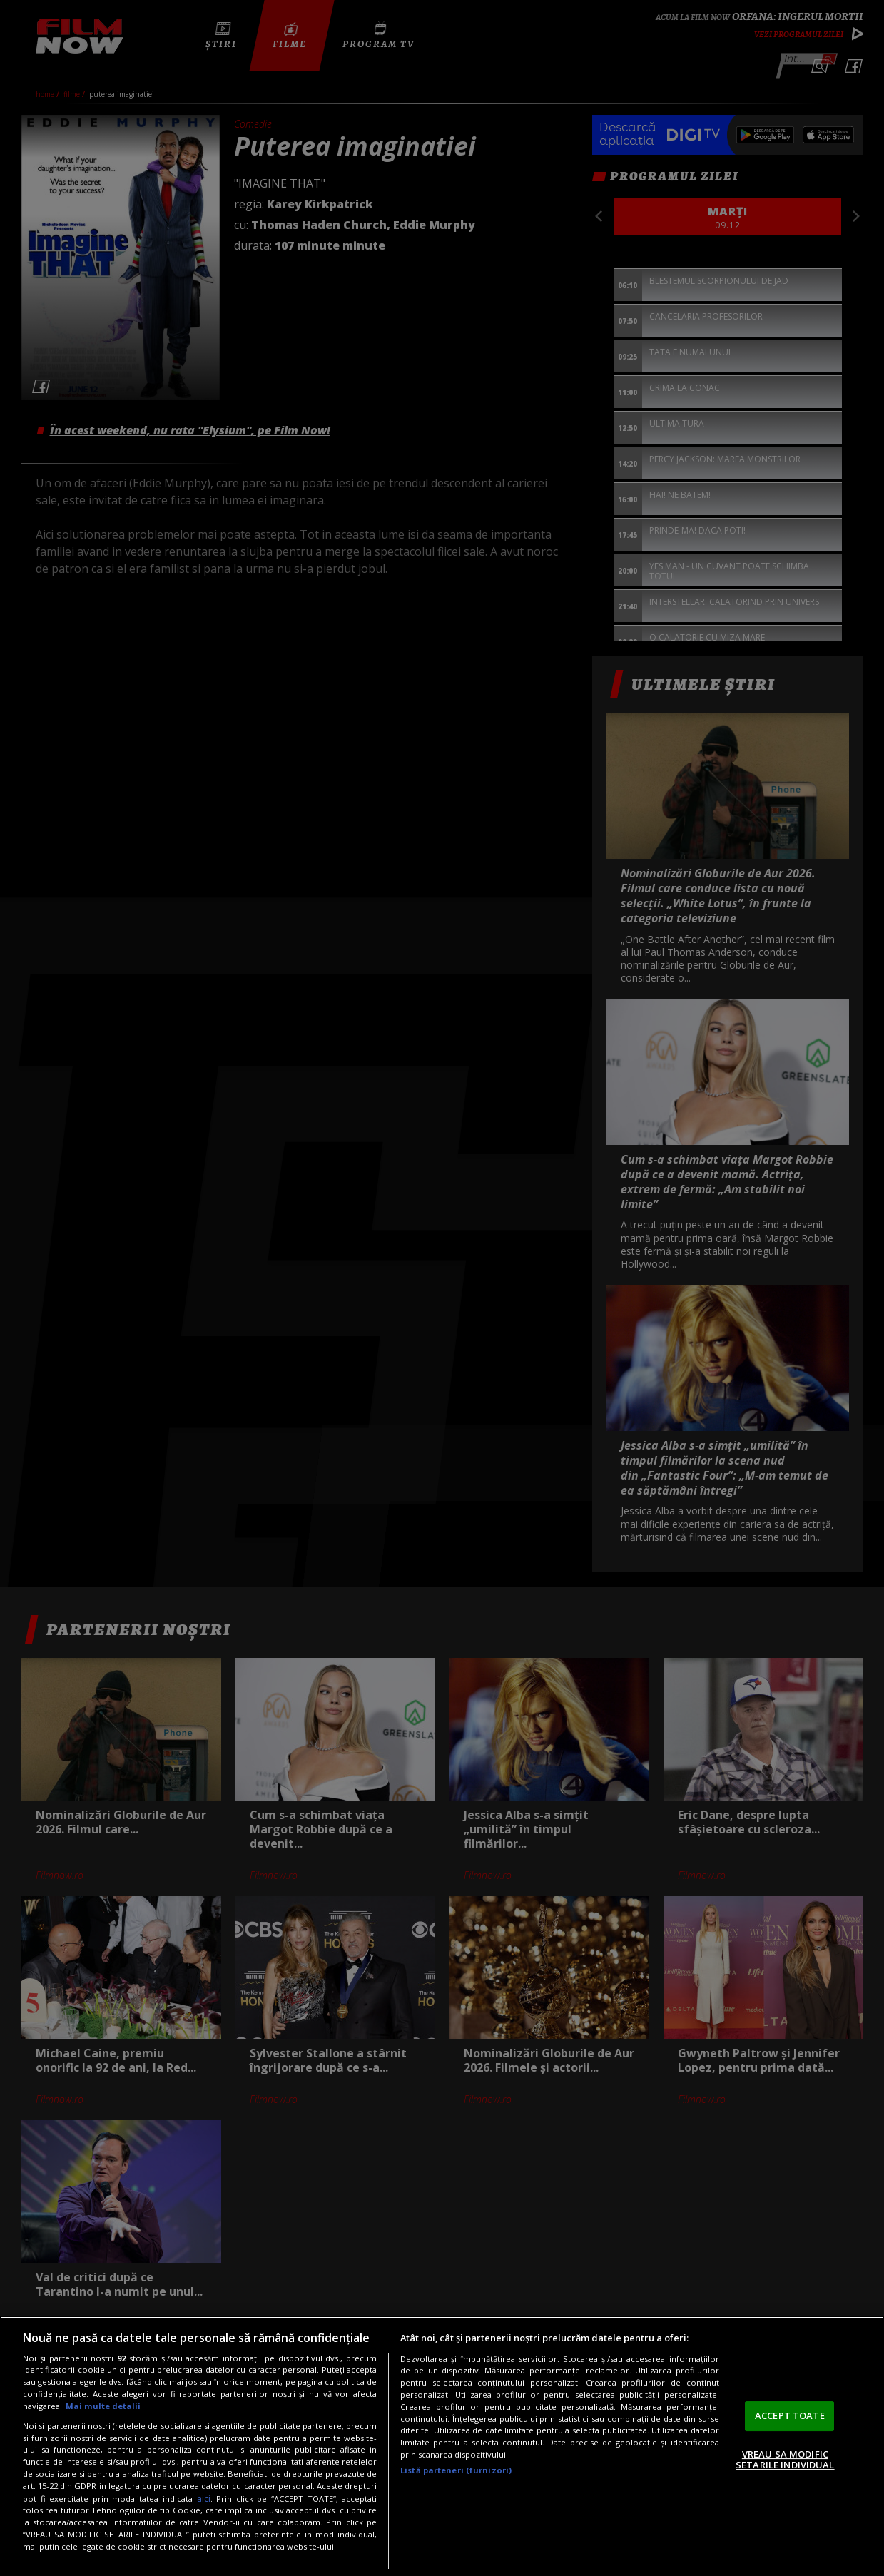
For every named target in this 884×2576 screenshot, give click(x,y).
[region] (442, 2446)
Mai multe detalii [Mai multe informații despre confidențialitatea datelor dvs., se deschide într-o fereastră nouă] (103, 2406)
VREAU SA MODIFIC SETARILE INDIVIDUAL (785, 2460)
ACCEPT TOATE (790, 2415)
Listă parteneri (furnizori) (456, 2470)
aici (203, 2499)
